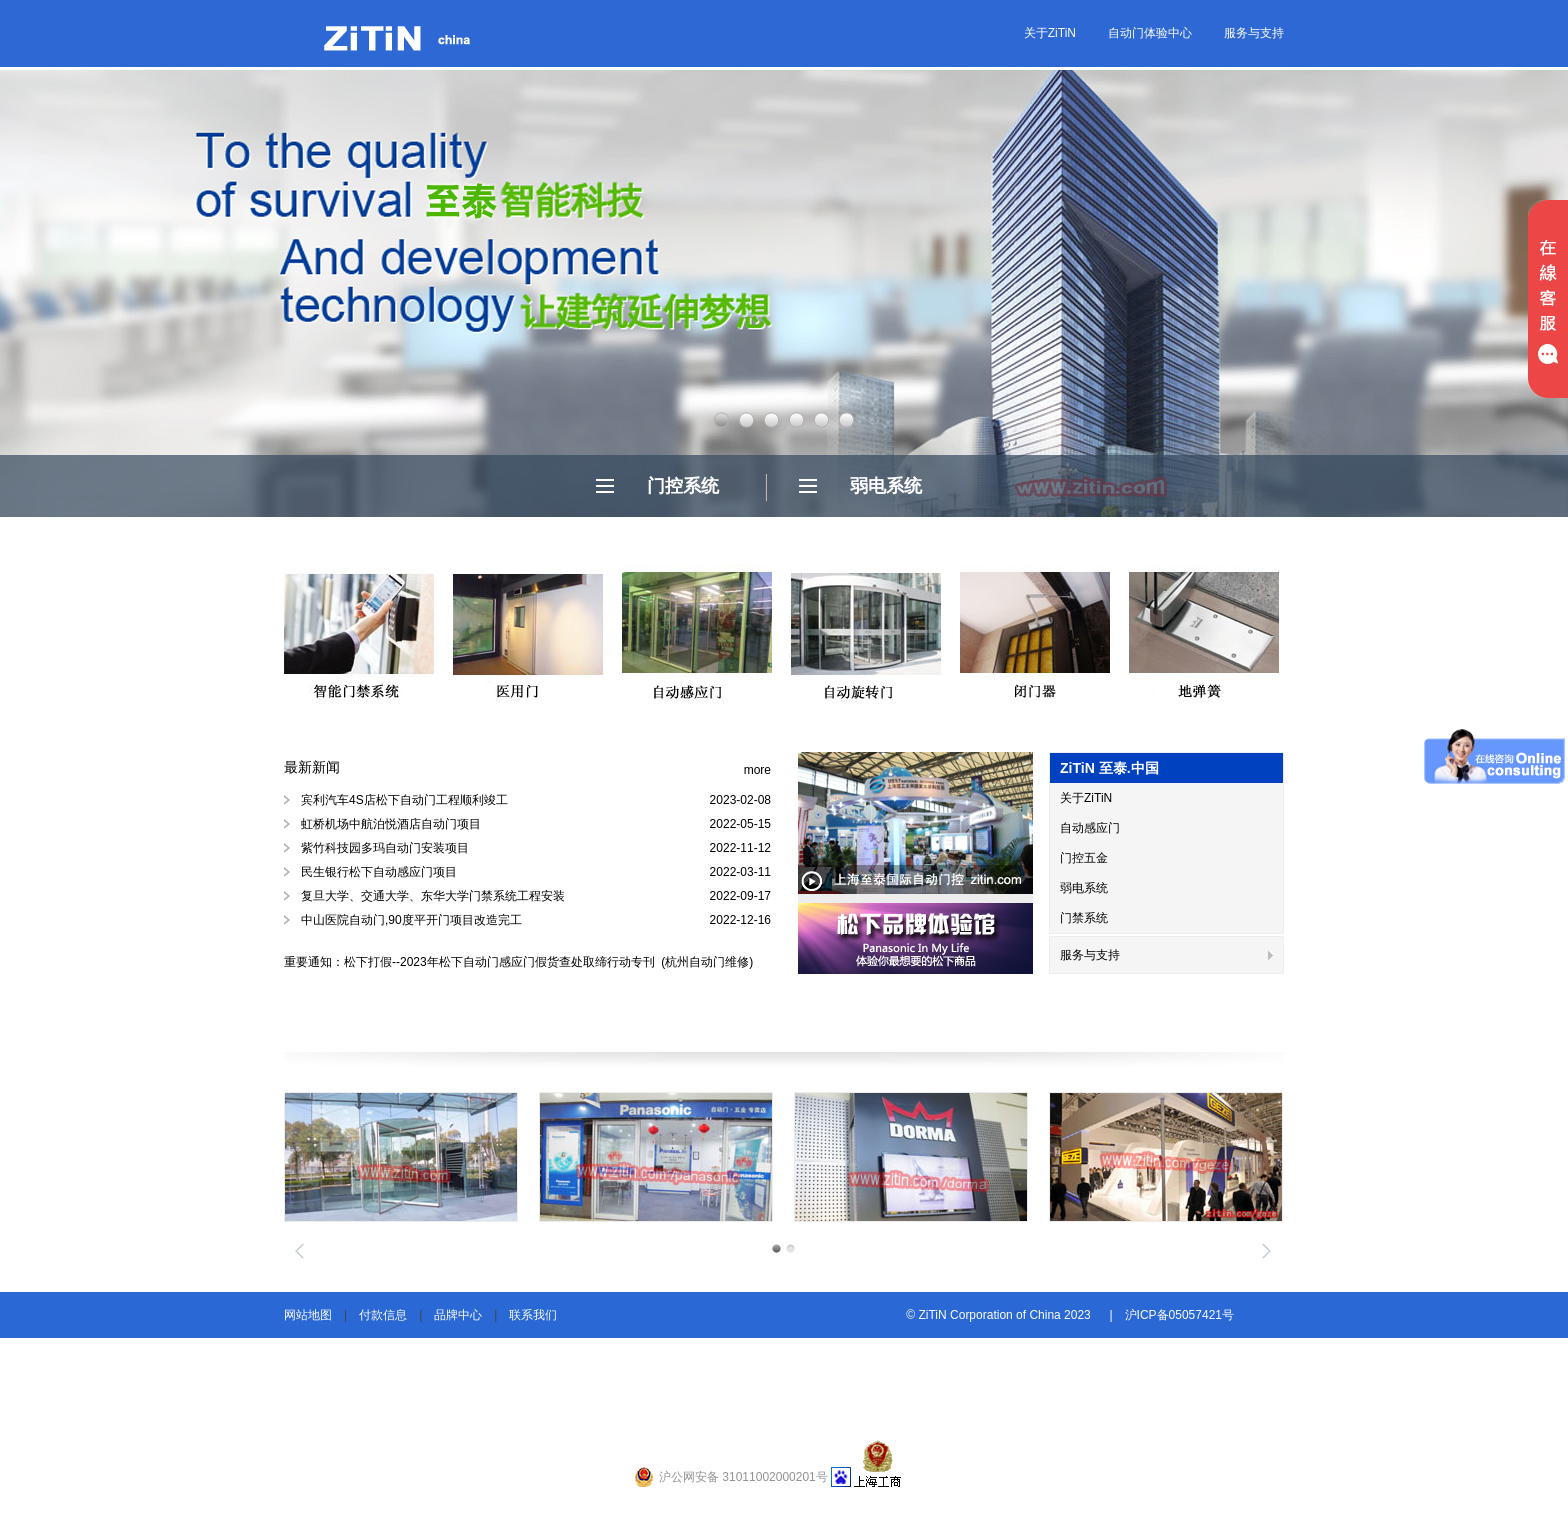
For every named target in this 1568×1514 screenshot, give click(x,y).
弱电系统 (886, 486)
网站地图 (308, 1315)
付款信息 (383, 1315)
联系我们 (533, 1315)
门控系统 (683, 486)
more (757, 770)
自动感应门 (1090, 828)
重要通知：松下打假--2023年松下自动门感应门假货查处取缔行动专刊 (471, 962)
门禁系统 (1084, 918)
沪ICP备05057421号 (1179, 1315)
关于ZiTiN (1050, 33)
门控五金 (1084, 858)
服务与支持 (1254, 33)
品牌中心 (458, 1315)
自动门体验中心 (1150, 33)
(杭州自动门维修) (705, 962)
